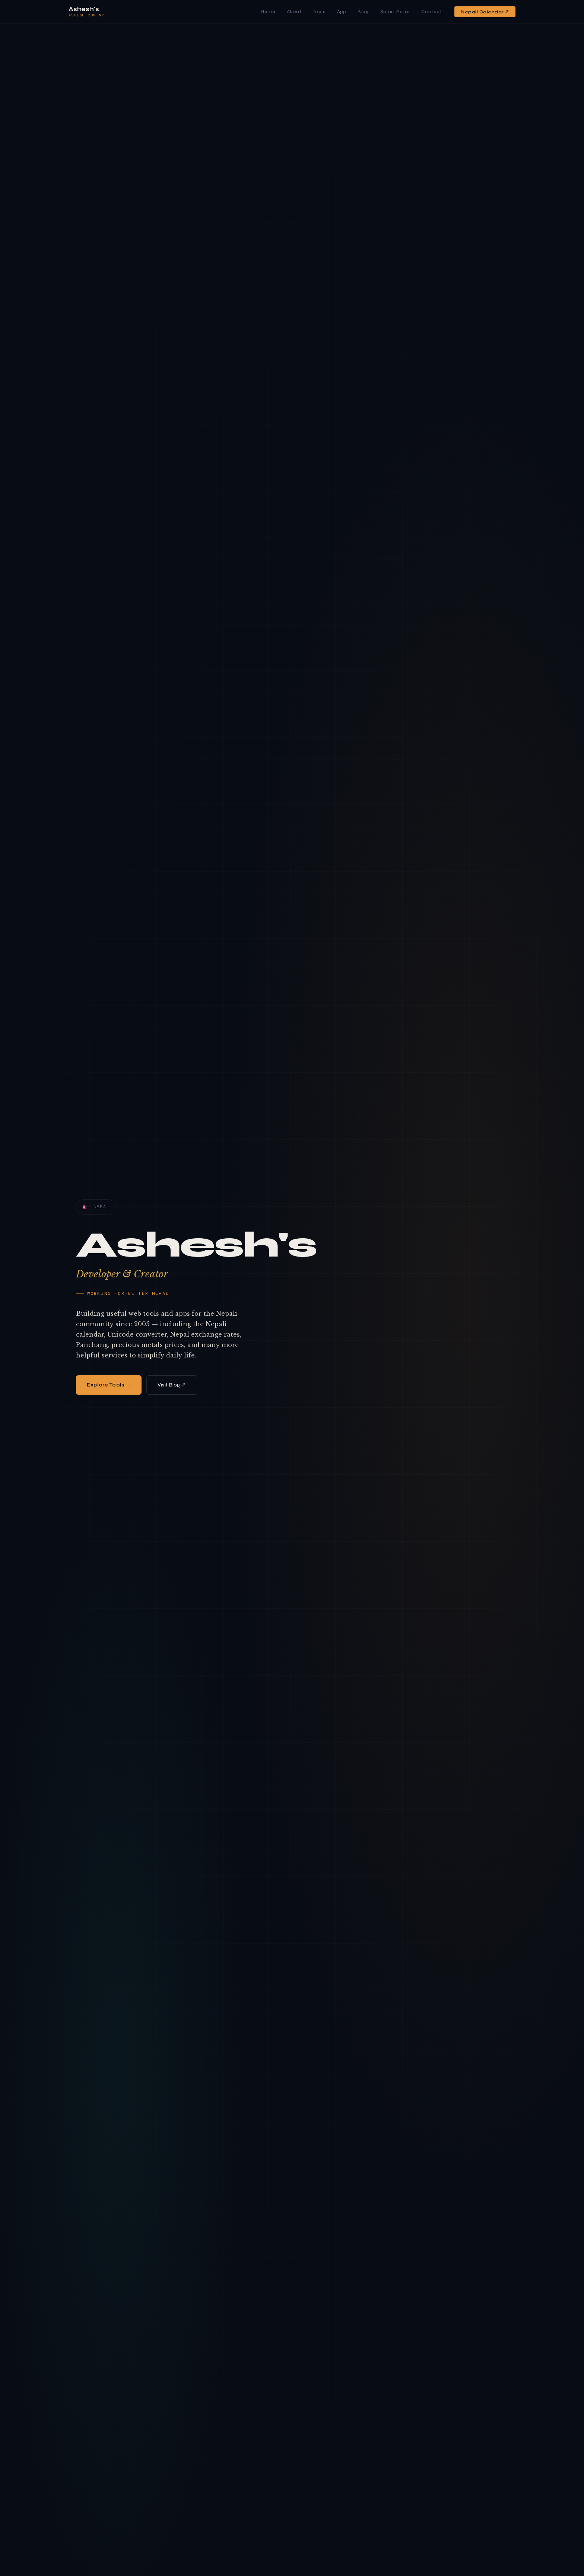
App (342, 12)
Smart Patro (395, 12)
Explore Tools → (109, 1385)
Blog (363, 12)
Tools (319, 12)
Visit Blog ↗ (172, 1385)
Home (268, 12)
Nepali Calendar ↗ (485, 12)
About (294, 12)
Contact (431, 12)
